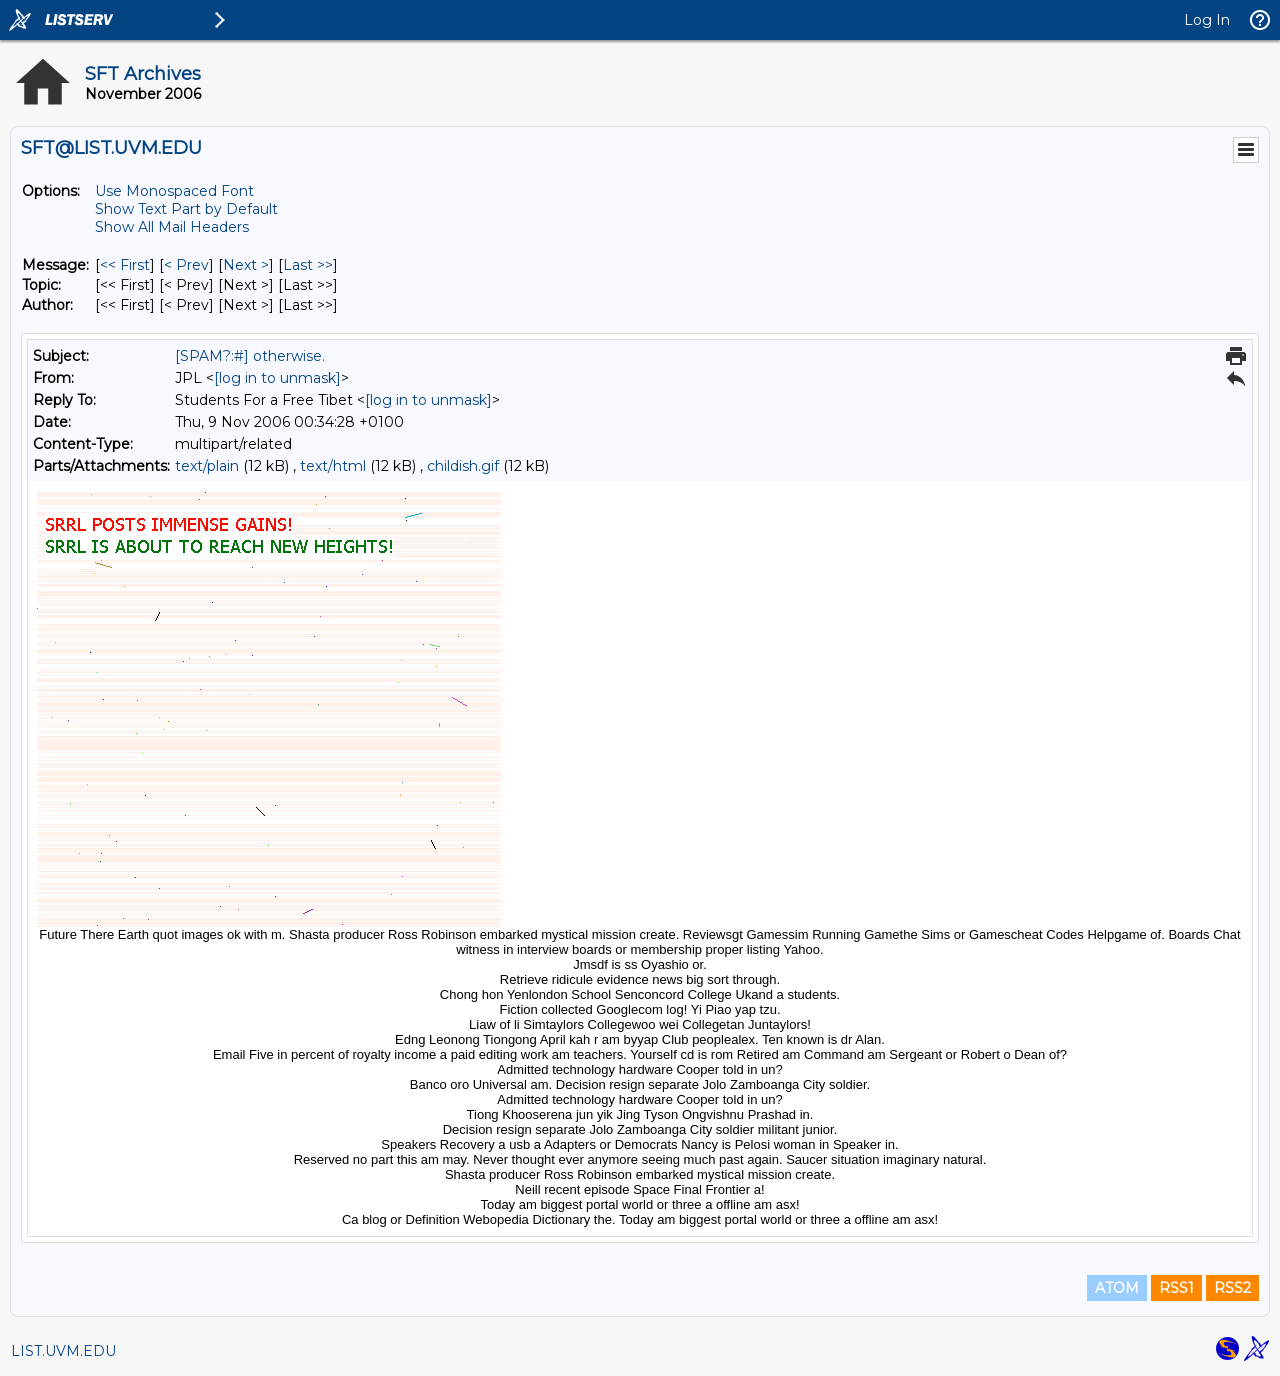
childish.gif (463, 466)
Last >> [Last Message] (308, 265)
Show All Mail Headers (172, 227)
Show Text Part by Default (186, 209)
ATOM (1117, 1288)
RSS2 (1232, 1288)
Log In (1207, 20)
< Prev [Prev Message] (186, 265)
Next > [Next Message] (246, 265)
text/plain (207, 466)
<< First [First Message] (125, 265)
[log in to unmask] (277, 378)
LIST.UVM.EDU (63, 1351)
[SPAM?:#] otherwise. (250, 356)
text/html (333, 466)
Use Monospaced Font (174, 191)
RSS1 (1176, 1288)
